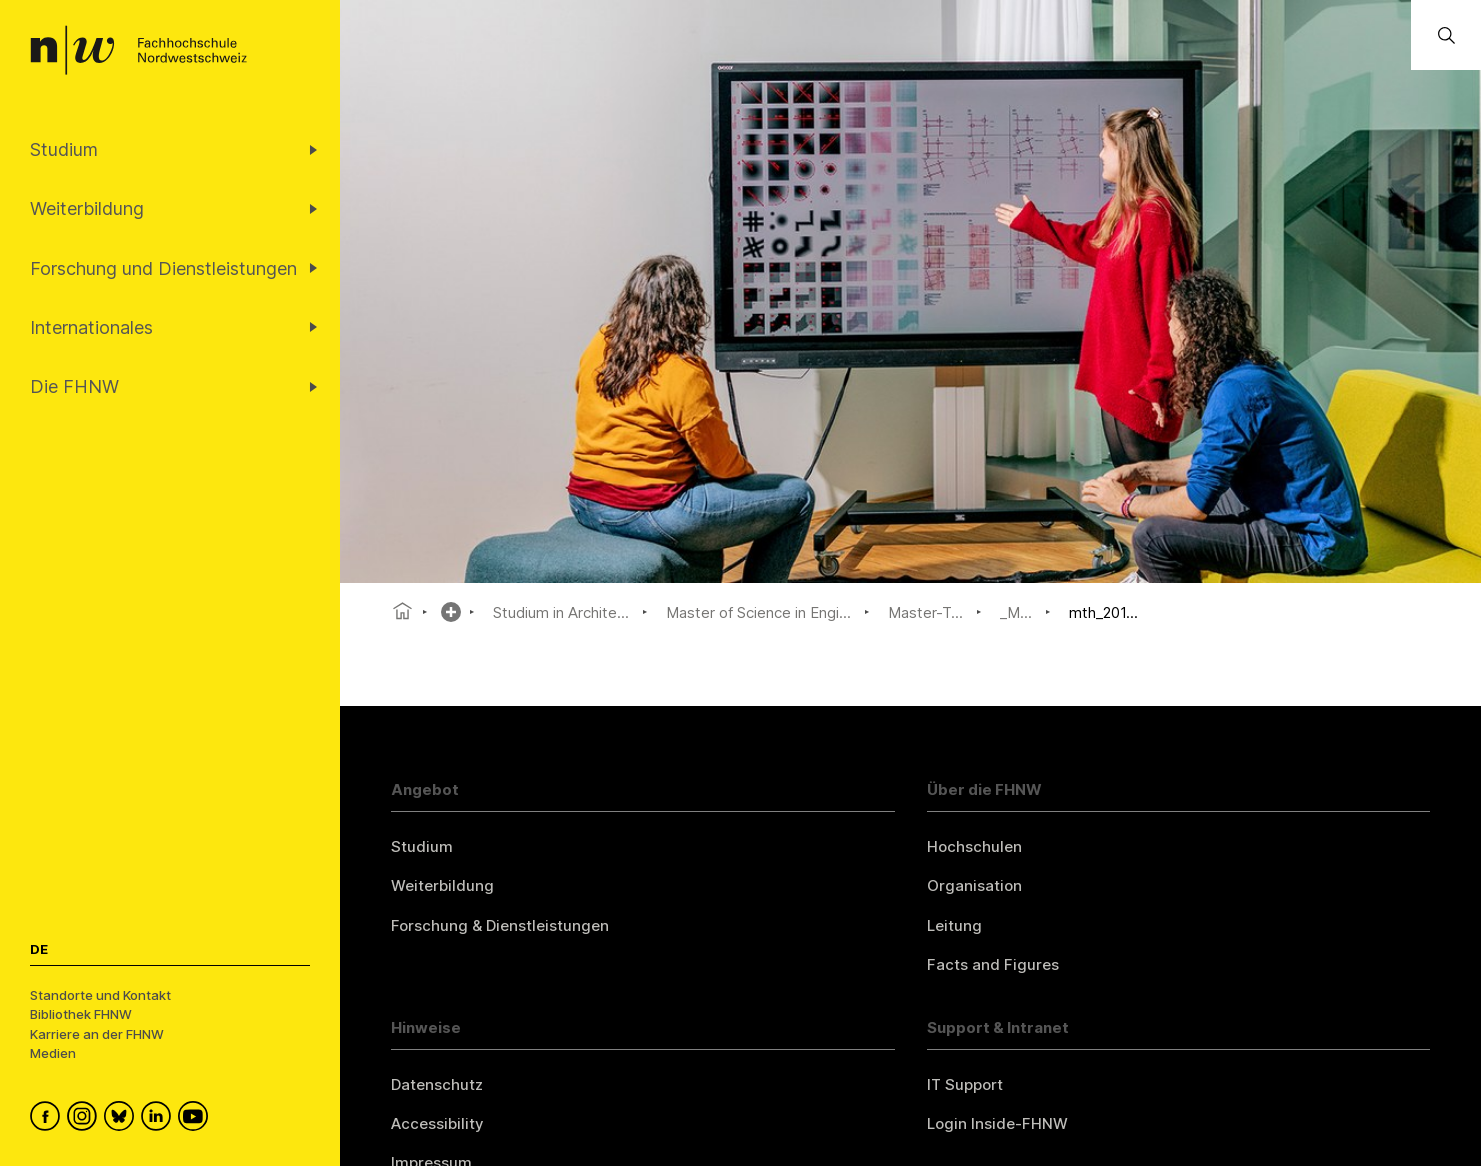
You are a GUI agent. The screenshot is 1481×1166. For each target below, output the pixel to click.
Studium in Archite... (561, 612)
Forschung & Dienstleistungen (500, 925)
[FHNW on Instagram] (85, 1119)
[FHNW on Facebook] (48, 1119)
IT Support (965, 1084)
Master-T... (925, 612)
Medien (53, 1053)
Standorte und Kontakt (100, 995)
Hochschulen (974, 846)
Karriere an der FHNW (97, 1034)
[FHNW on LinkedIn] (159, 1119)
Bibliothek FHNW (81, 1014)
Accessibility (437, 1123)
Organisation (974, 885)
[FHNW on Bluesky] (122, 1119)
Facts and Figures (993, 964)
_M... (1016, 612)
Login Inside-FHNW (997, 1123)
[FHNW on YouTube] (196, 1119)
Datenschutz (437, 1084)
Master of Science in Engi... (758, 612)
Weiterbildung (442, 885)
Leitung (954, 925)
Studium (422, 846)
